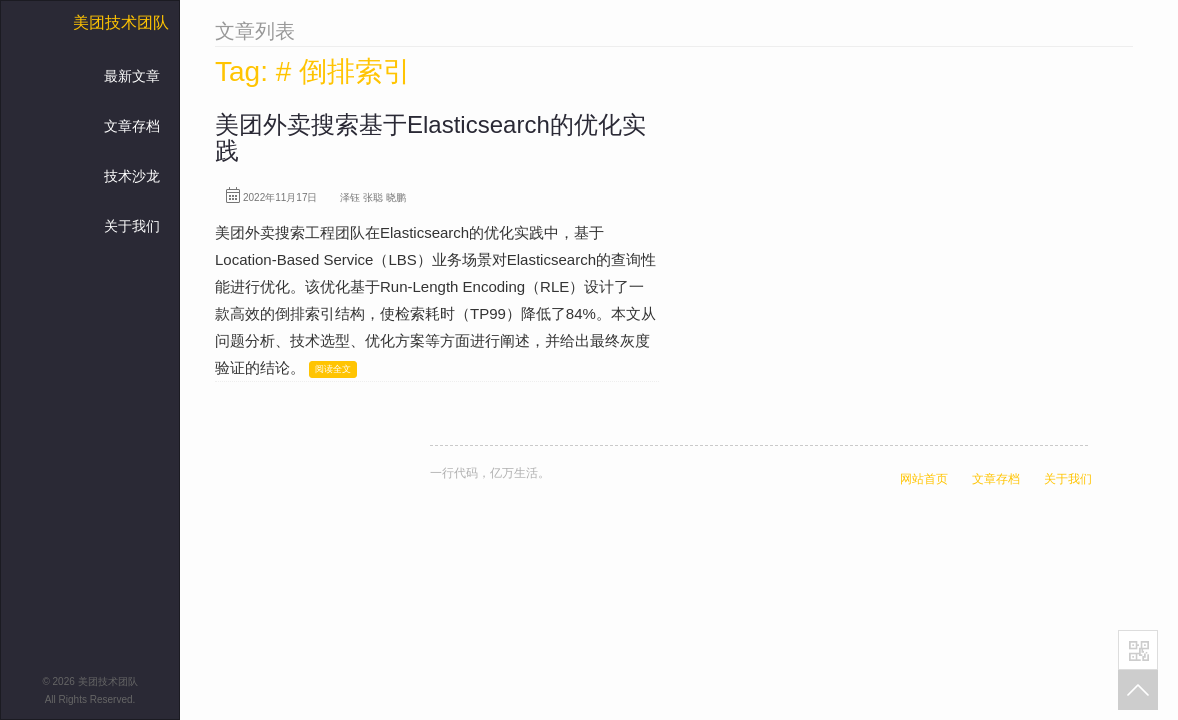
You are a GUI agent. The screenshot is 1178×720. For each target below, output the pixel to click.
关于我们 (132, 226)
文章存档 (132, 126)
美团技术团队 (121, 22)
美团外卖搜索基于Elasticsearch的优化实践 (430, 137)
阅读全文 (333, 369)
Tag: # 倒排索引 (313, 71)
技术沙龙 (132, 176)
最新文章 (132, 76)
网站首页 (924, 479)
